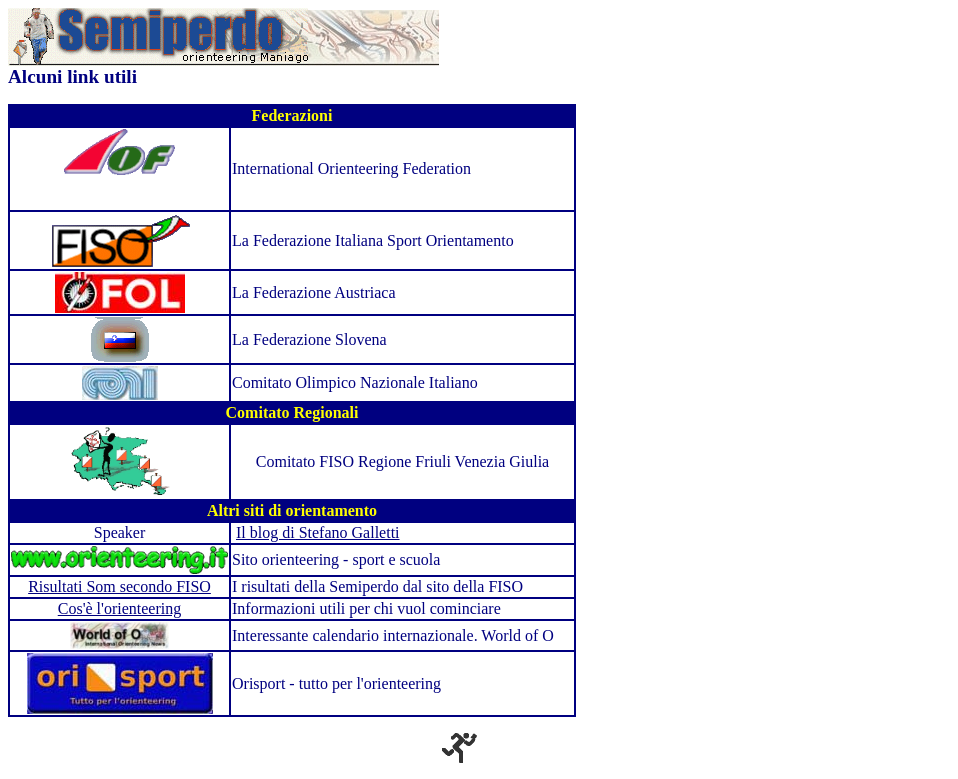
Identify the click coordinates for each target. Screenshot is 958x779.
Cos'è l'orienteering (120, 608)
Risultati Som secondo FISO (119, 586)
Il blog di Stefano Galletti (318, 532)
